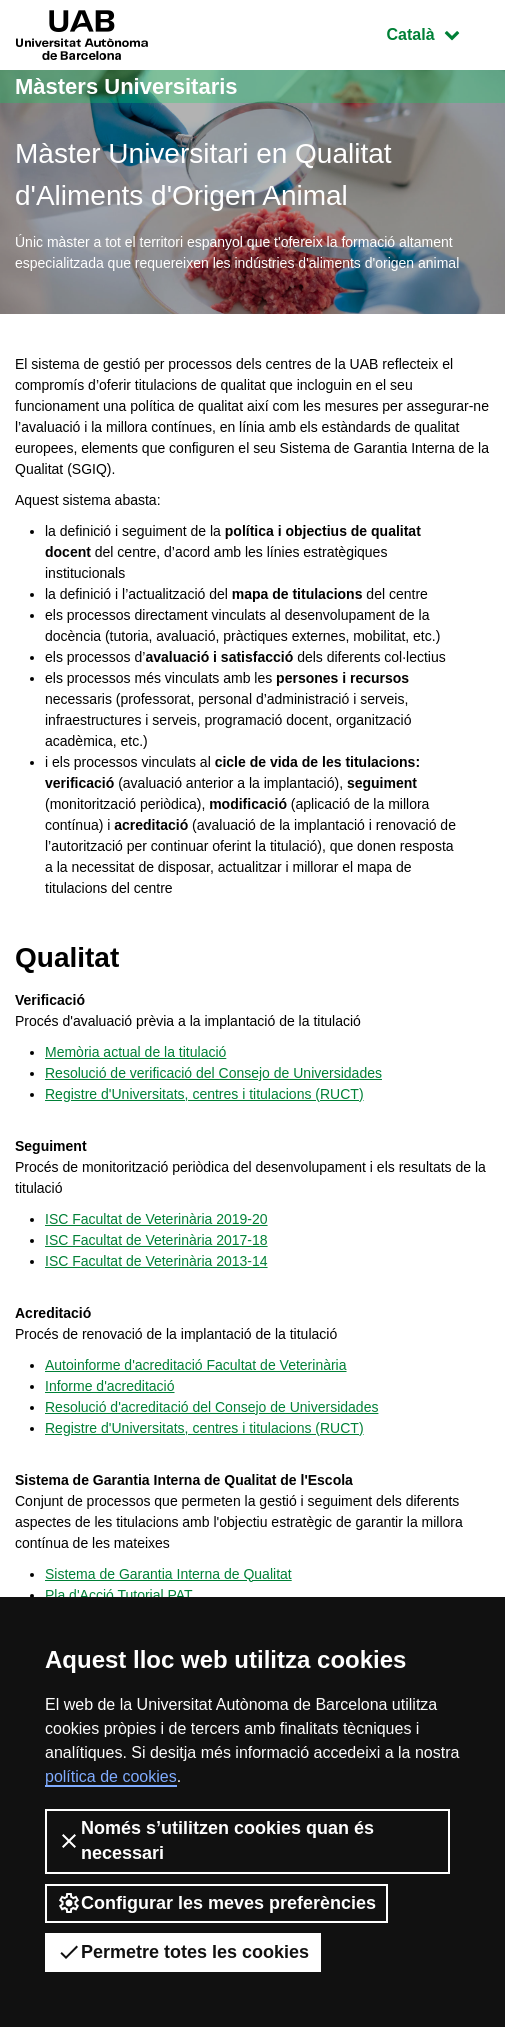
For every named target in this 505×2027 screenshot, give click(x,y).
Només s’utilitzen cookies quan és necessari (215, 1840)
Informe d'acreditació (110, 1386)
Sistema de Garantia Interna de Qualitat (168, 1574)
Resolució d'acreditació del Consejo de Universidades (211, 1407)
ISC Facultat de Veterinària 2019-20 (156, 1219)
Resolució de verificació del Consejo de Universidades (213, 1073)
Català (438, 32)
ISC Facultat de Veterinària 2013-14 (156, 1261)
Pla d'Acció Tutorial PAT (119, 1595)
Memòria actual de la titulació (135, 1052)
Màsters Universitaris (126, 86)
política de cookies (111, 1776)
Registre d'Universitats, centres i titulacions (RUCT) (204, 1094)
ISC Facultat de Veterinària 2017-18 (156, 1240)
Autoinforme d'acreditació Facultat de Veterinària (196, 1365)
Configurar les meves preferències (216, 1903)
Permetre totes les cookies (183, 1952)
